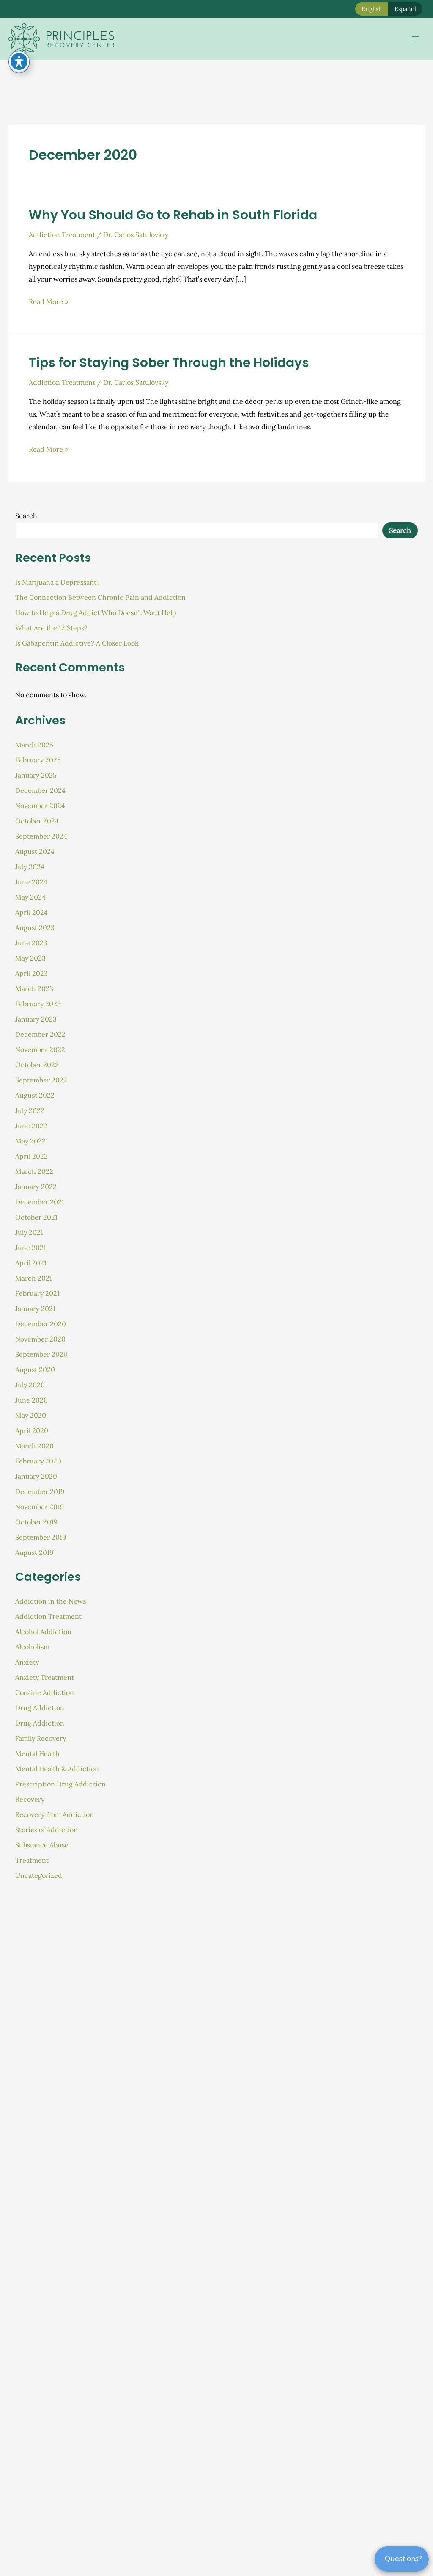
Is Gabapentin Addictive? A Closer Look (77, 643)
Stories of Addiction (46, 1829)
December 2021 (39, 1202)
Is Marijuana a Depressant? (57, 582)
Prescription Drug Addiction (60, 1784)
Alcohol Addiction (43, 1631)
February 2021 (37, 1293)
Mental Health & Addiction (57, 1768)
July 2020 (30, 1384)
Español (405, 9)
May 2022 (30, 1141)
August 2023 (35, 927)
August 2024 (35, 851)
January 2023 (36, 1019)
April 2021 (31, 1263)
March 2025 (34, 744)
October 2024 (37, 821)
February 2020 (38, 1461)
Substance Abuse (42, 1845)
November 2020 (40, 1339)
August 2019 (34, 1552)
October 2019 (36, 1522)
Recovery (29, 1799)
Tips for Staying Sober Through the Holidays (169, 363)
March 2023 (34, 988)
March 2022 (34, 1171)
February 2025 (38, 760)
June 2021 (30, 1247)
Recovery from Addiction (54, 1814)
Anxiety (27, 1662)
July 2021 (29, 1232)
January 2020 (36, 1476)
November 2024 (40, 805)
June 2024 (31, 882)
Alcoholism (32, 1647)
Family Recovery (40, 1738)
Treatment (32, 1860)
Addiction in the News (50, 1601)
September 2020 (41, 1354)
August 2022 (35, 1095)
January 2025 (36, 775)
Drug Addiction (39, 1708)
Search (26, 515)
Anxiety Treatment (44, 1677)
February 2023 (38, 1003)
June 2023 (31, 943)
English (372, 9)
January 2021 (35, 1308)
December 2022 (40, 1034)
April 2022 (31, 1156)
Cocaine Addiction (44, 1692)
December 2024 (40, 790)
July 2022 (29, 1110)
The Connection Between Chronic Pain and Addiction (100, 597)
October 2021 (36, 1217)
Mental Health (37, 1753)
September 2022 (41, 1080)
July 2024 (29, 866)
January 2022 (36, 1186)
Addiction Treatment (62, 234)
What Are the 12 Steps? (51, 628)
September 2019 (40, 1537)
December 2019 (39, 1491)
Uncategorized (38, 1875)
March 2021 (33, 1278)
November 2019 (39, 1506)
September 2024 (41, 836)
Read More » (48, 301)
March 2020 (34, 1445)
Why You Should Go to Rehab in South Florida (173, 215)
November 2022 (40, 1049)
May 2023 (30, 958)
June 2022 (31, 1125)
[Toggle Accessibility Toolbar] (19, 61)
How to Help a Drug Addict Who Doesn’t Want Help (95, 612)
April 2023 (31, 973)
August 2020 (35, 1369)
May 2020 (30, 1415)
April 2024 (31, 912)
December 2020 (40, 1324)
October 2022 (37, 1064)
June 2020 (31, 1400)
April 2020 (31, 1430)
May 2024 (30, 897)
